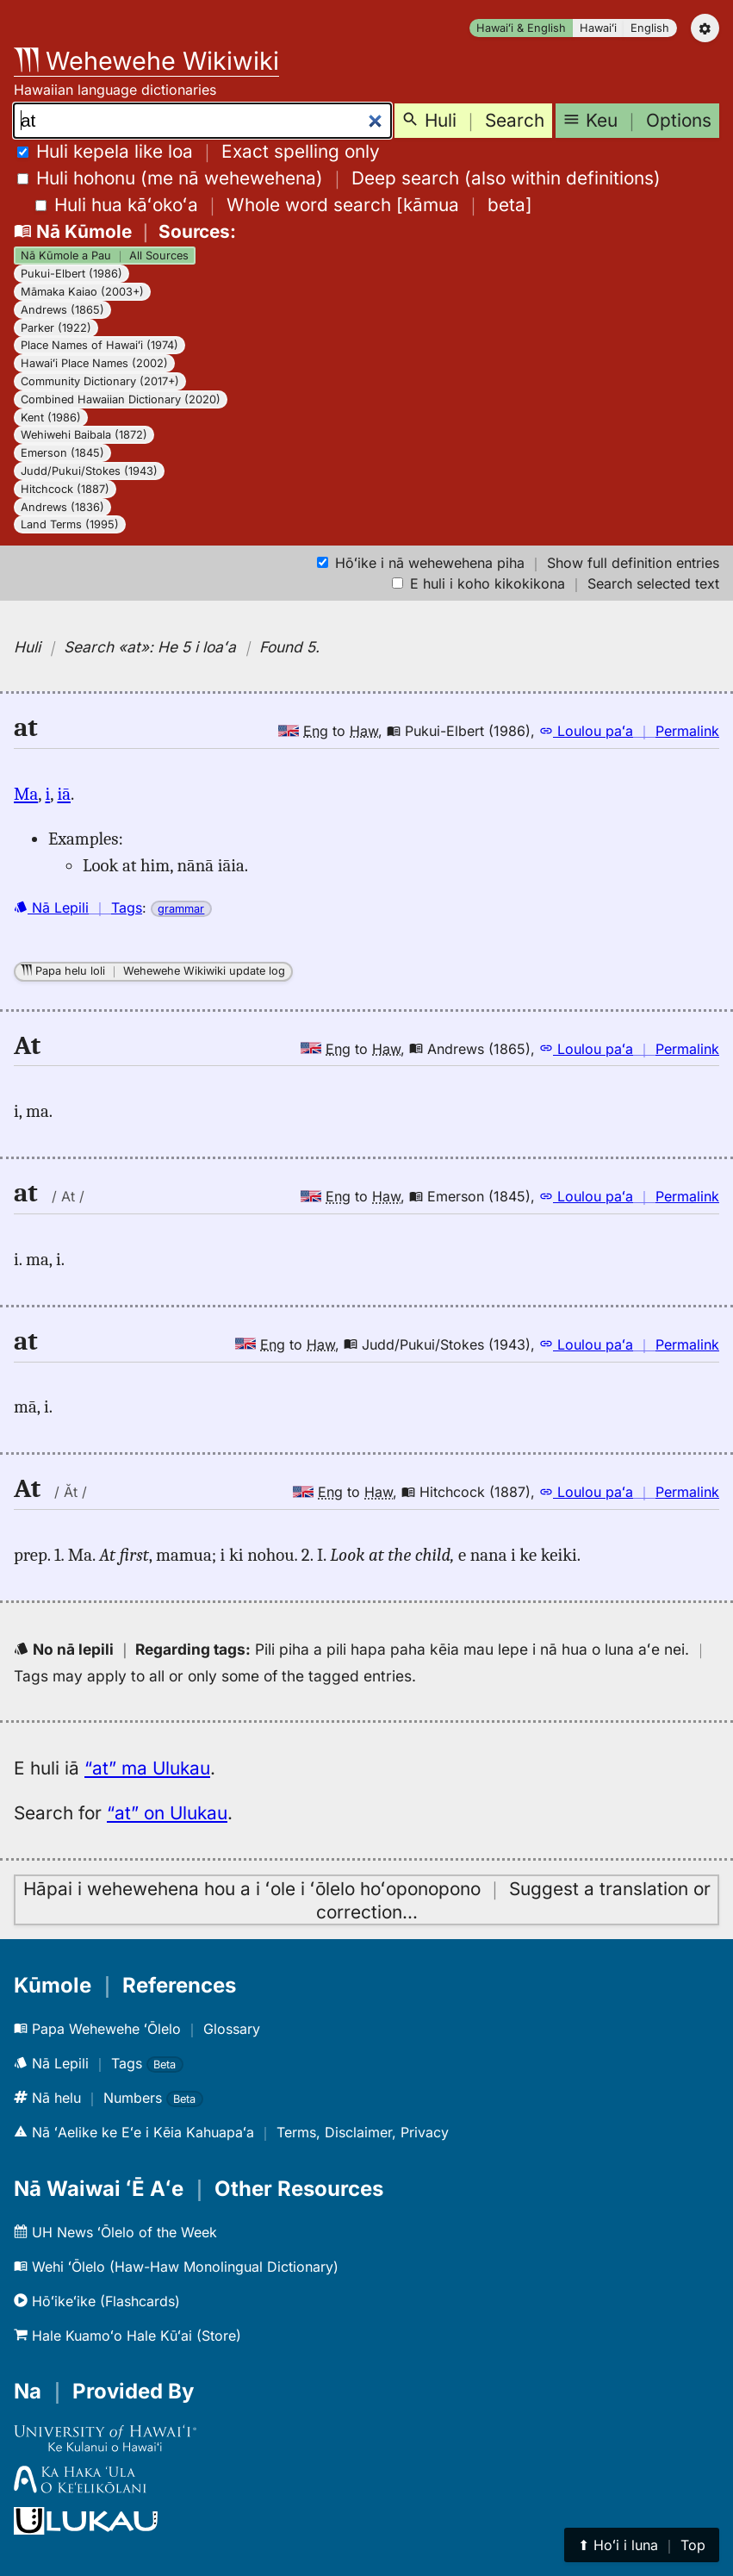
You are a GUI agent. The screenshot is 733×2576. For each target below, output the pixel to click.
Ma (26, 793)
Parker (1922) (56, 328)
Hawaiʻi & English (521, 28)
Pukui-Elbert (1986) (71, 273)
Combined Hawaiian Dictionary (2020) (121, 399)
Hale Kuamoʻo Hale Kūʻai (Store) (127, 2335)
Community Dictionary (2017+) (100, 381)
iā (64, 793)
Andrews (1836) (62, 507)
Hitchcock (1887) (65, 489)
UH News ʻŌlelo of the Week (115, 2232)
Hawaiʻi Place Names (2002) (94, 363)
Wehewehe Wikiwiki (146, 61)
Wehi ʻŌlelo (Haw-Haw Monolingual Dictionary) (176, 2266)
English (650, 28)
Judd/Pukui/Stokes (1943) (89, 471)
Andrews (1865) (62, 310)
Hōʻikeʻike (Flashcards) (97, 2301)
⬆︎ (641, 2545)
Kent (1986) (51, 417)
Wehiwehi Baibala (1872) (84, 434)
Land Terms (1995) (70, 524)
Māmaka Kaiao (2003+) (82, 291)
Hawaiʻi (598, 28)
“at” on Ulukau (167, 1813)
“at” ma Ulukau (147, 1768)
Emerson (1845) (62, 453)
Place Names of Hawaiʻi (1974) (99, 345)
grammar (181, 908)
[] (283, 204)
